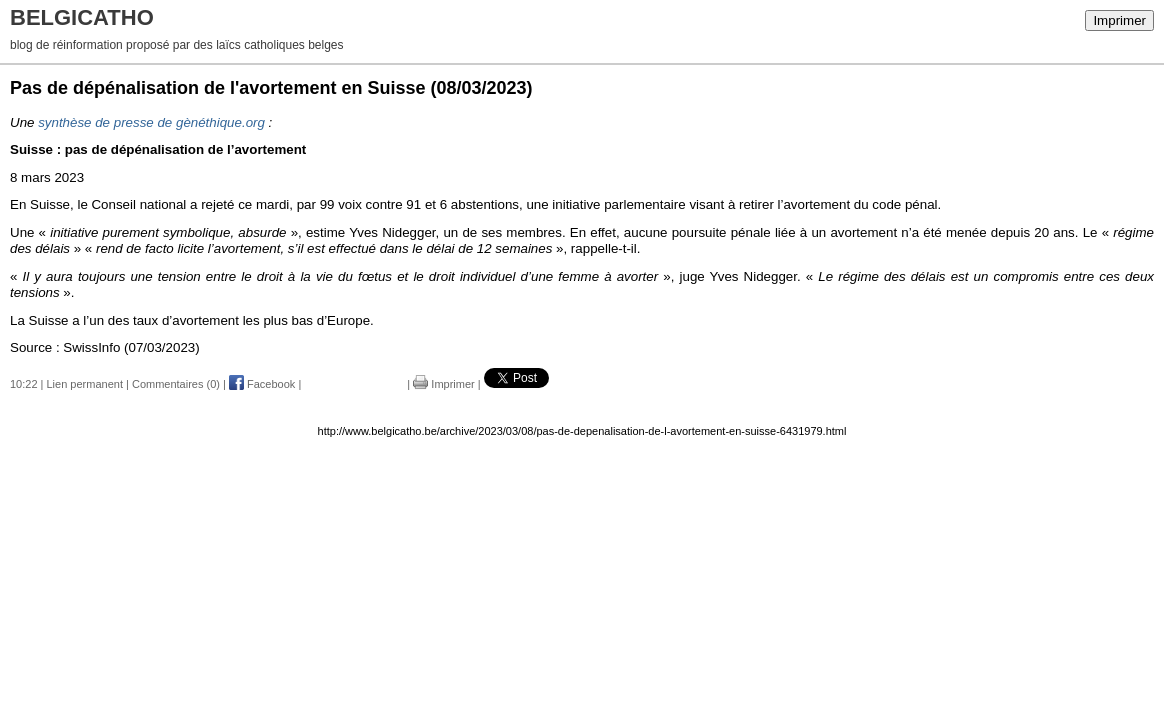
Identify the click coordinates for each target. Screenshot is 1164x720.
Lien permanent (85, 384)
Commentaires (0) (176, 384)
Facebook (262, 384)
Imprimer (1119, 20)
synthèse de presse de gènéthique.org (151, 122)
